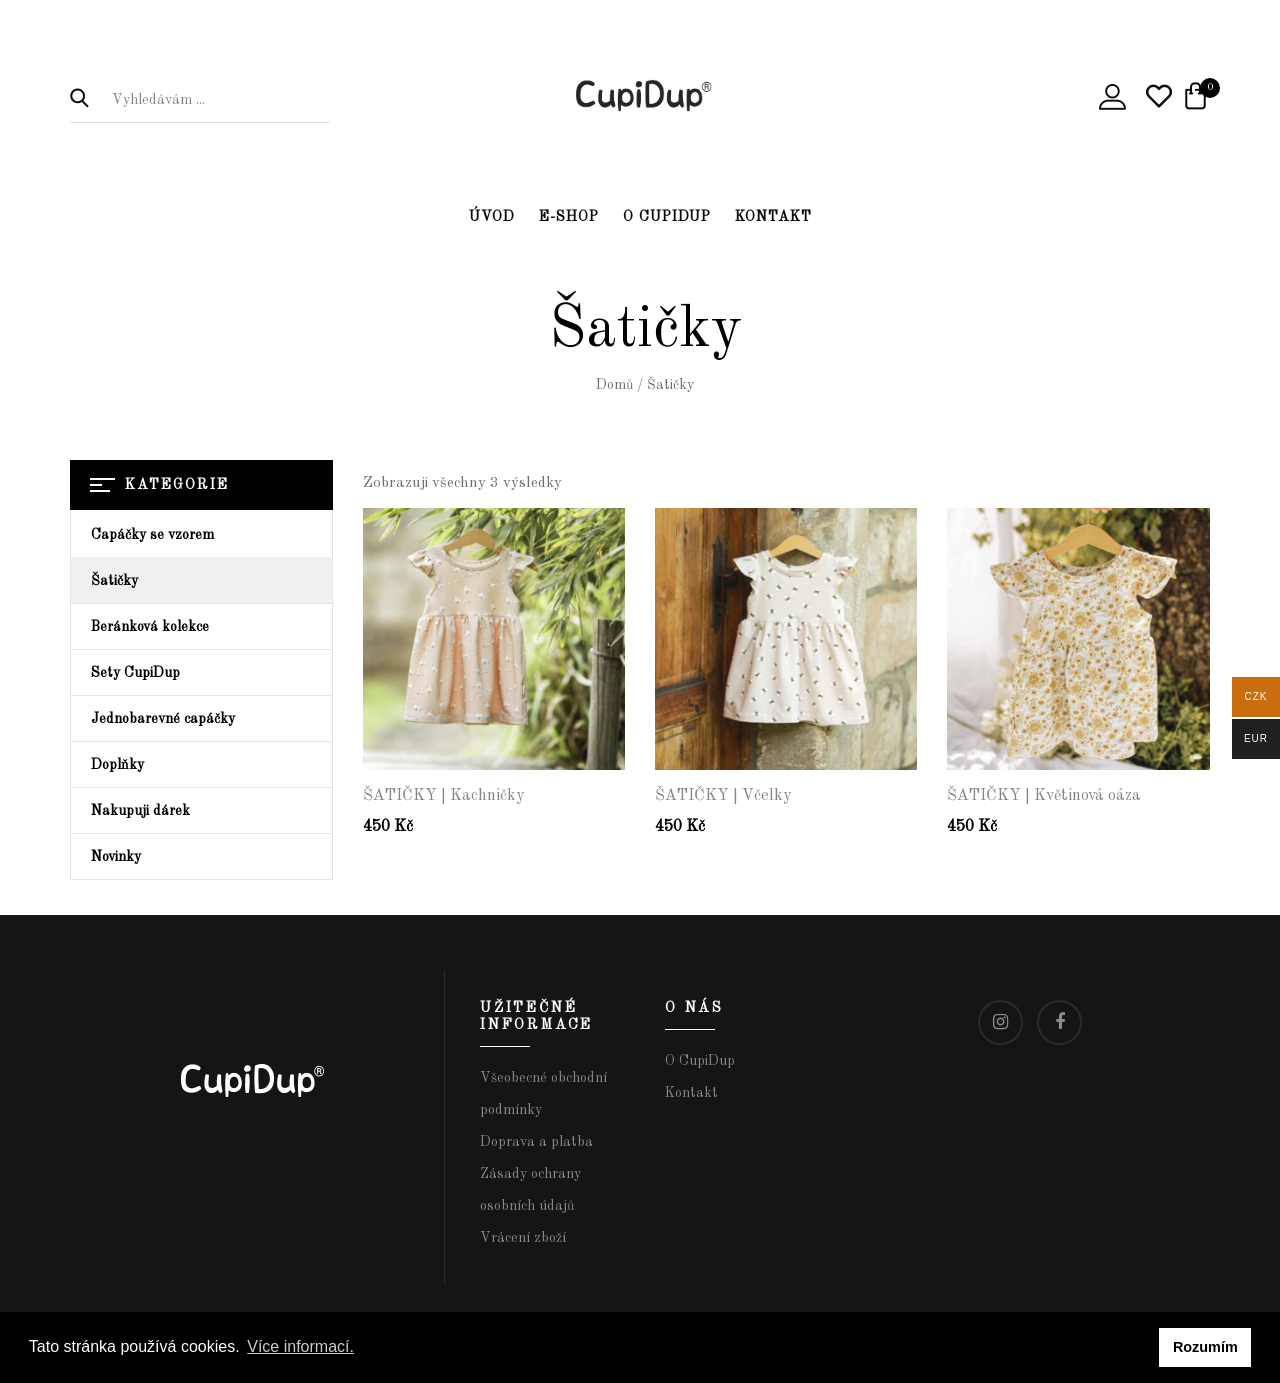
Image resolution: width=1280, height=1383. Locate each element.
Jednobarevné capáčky (163, 719)
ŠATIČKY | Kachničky (443, 796)
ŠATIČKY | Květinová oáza (1044, 796)
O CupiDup (667, 217)
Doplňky (117, 765)
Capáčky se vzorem (152, 535)
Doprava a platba (536, 1142)
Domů (614, 385)
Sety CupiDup (135, 673)
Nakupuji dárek (140, 811)
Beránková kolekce (150, 627)
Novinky (116, 857)
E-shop (569, 217)
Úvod (492, 217)
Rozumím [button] (1205, 1347)
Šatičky (114, 581)
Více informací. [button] (300, 1346)
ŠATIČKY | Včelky (723, 796)
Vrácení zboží (523, 1238)
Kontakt (773, 217)
